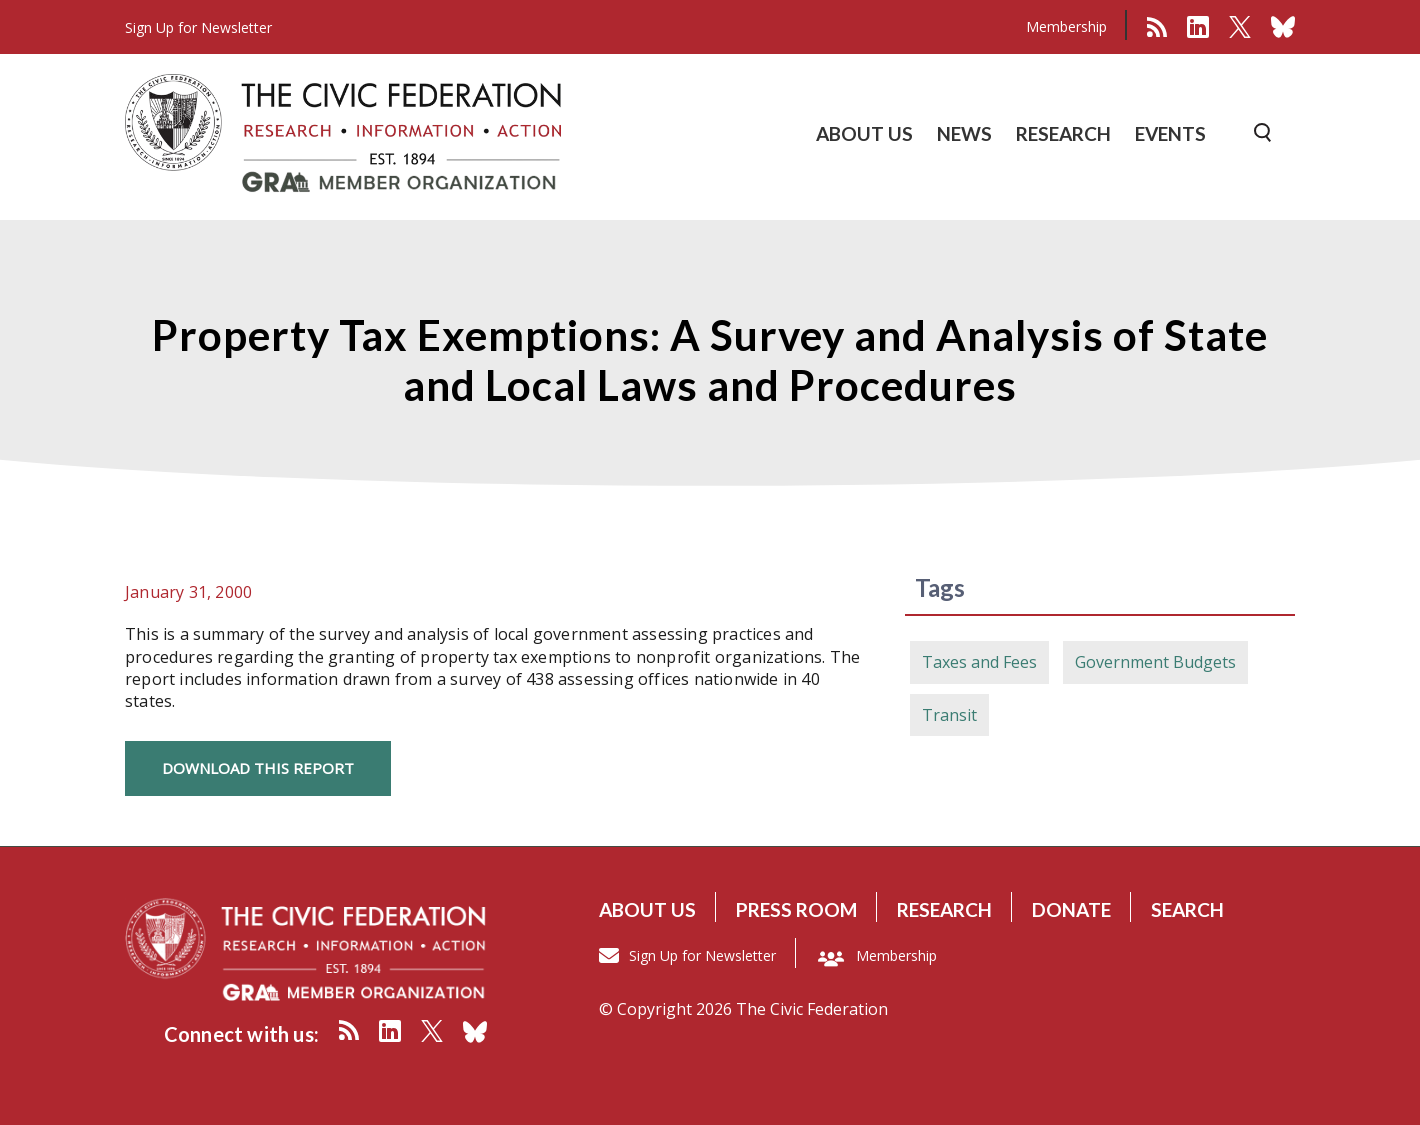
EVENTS (1170, 133)
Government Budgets (1155, 662)
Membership (1066, 26)
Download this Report (258, 768)
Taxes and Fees (979, 662)
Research (944, 909)
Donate (1071, 909)
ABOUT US (864, 133)
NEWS (964, 133)
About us (647, 909)
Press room (796, 909)
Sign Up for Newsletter (702, 955)
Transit (949, 715)
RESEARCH (1063, 133)
